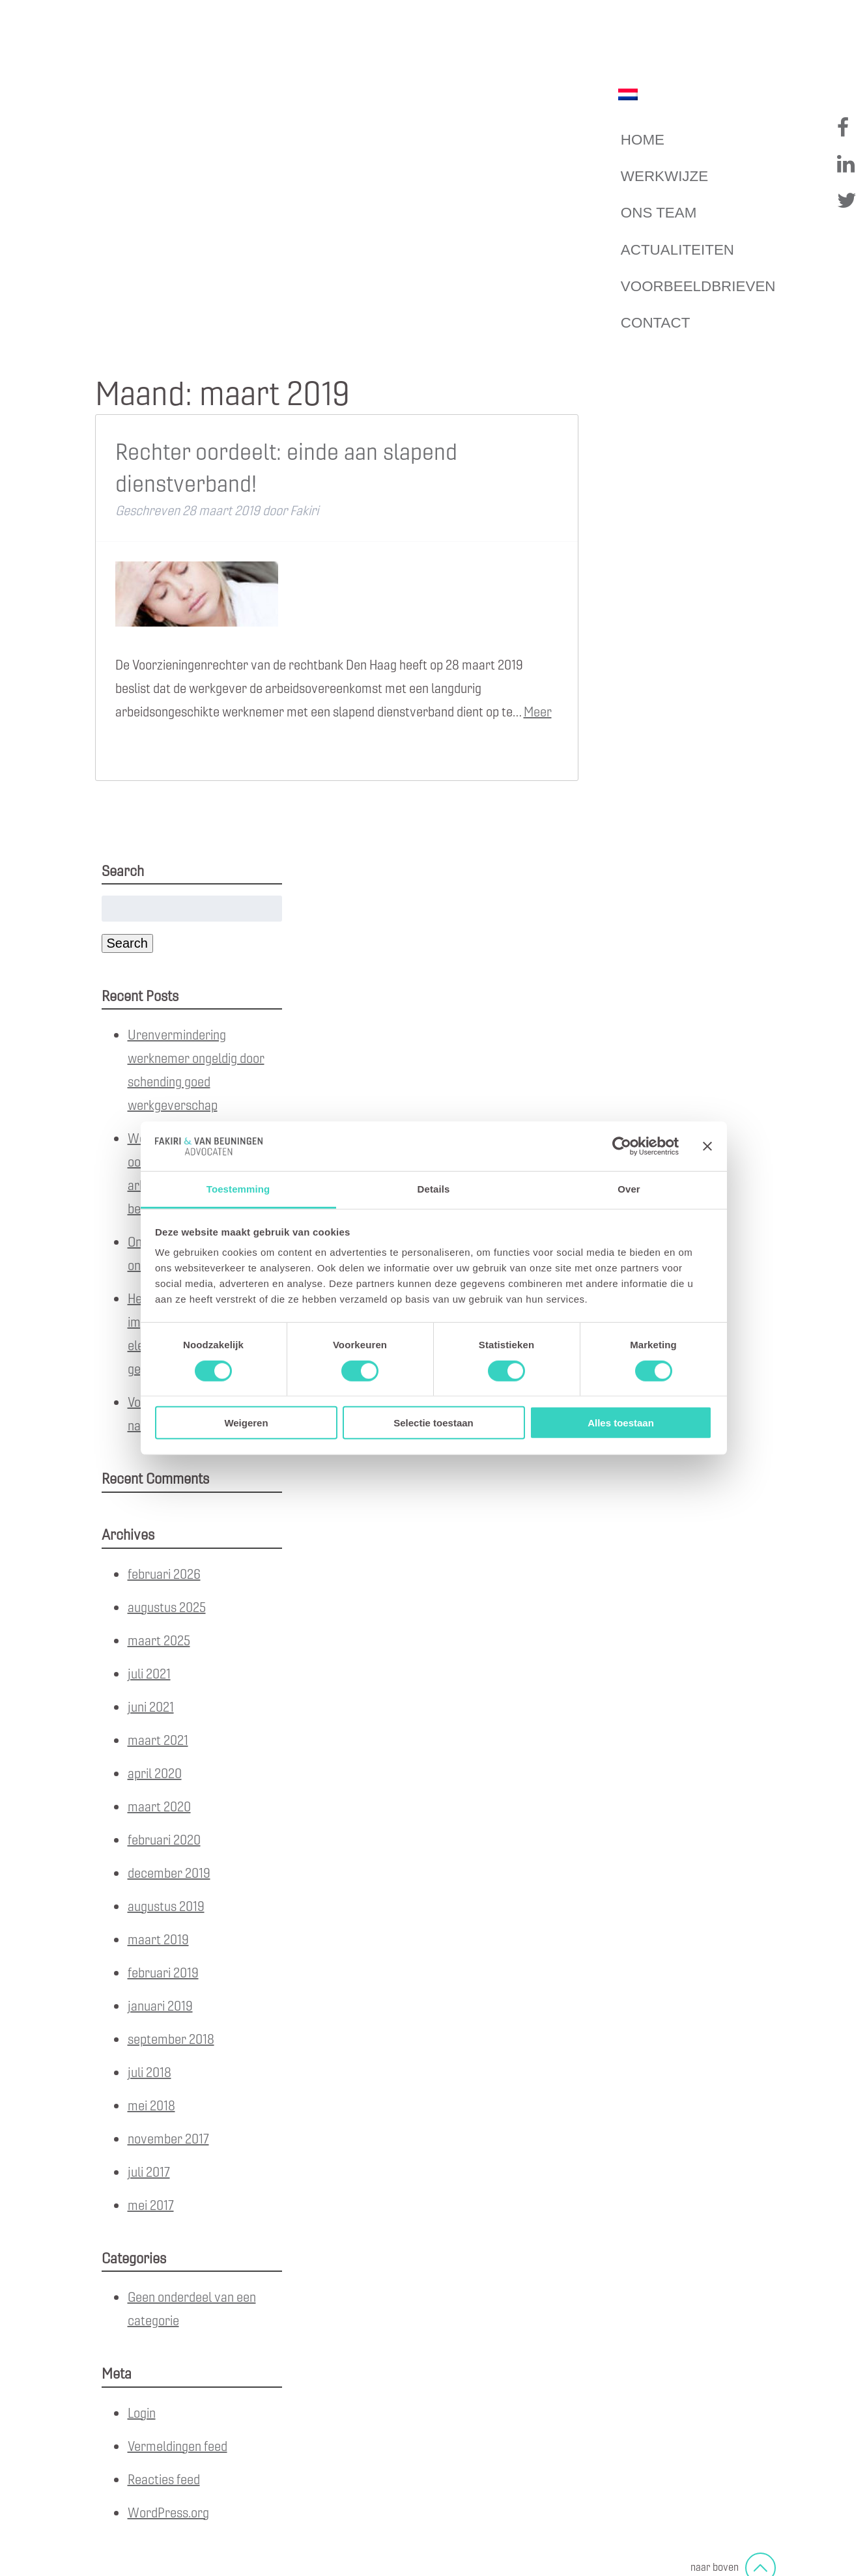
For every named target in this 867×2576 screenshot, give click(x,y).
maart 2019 (158, 1938)
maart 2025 (159, 1640)
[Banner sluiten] (707, 1146)
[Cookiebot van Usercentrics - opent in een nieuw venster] (622, 1146)
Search (127, 943)
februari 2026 (164, 1573)
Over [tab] (629, 1189)
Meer (538, 711)
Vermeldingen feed (177, 2445)
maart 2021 (158, 1739)
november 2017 (168, 2138)
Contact (655, 323)
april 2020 (155, 1772)
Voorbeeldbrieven (698, 286)
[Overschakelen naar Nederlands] (628, 94)
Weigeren (246, 1422)
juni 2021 (151, 1706)
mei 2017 (151, 2204)
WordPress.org (168, 2512)
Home (642, 140)
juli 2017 (149, 2171)
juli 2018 (149, 2071)
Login (142, 2412)
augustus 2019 (166, 1905)
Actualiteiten (677, 250)
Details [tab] (434, 1189)
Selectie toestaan (433, 1422)
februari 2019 (163, 1972)
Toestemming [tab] (238, 1189)
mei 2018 (151, 2105)
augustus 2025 (167, 1606)
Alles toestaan (621, 1422)
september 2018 (171, 2038)
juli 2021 (149, 1673)
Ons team (659, 213)
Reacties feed (164, 2478)
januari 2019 (160, 2005)
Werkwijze (664, 176)
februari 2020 (164, 1839)
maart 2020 (159, 1806)
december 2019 (169, 1872)
